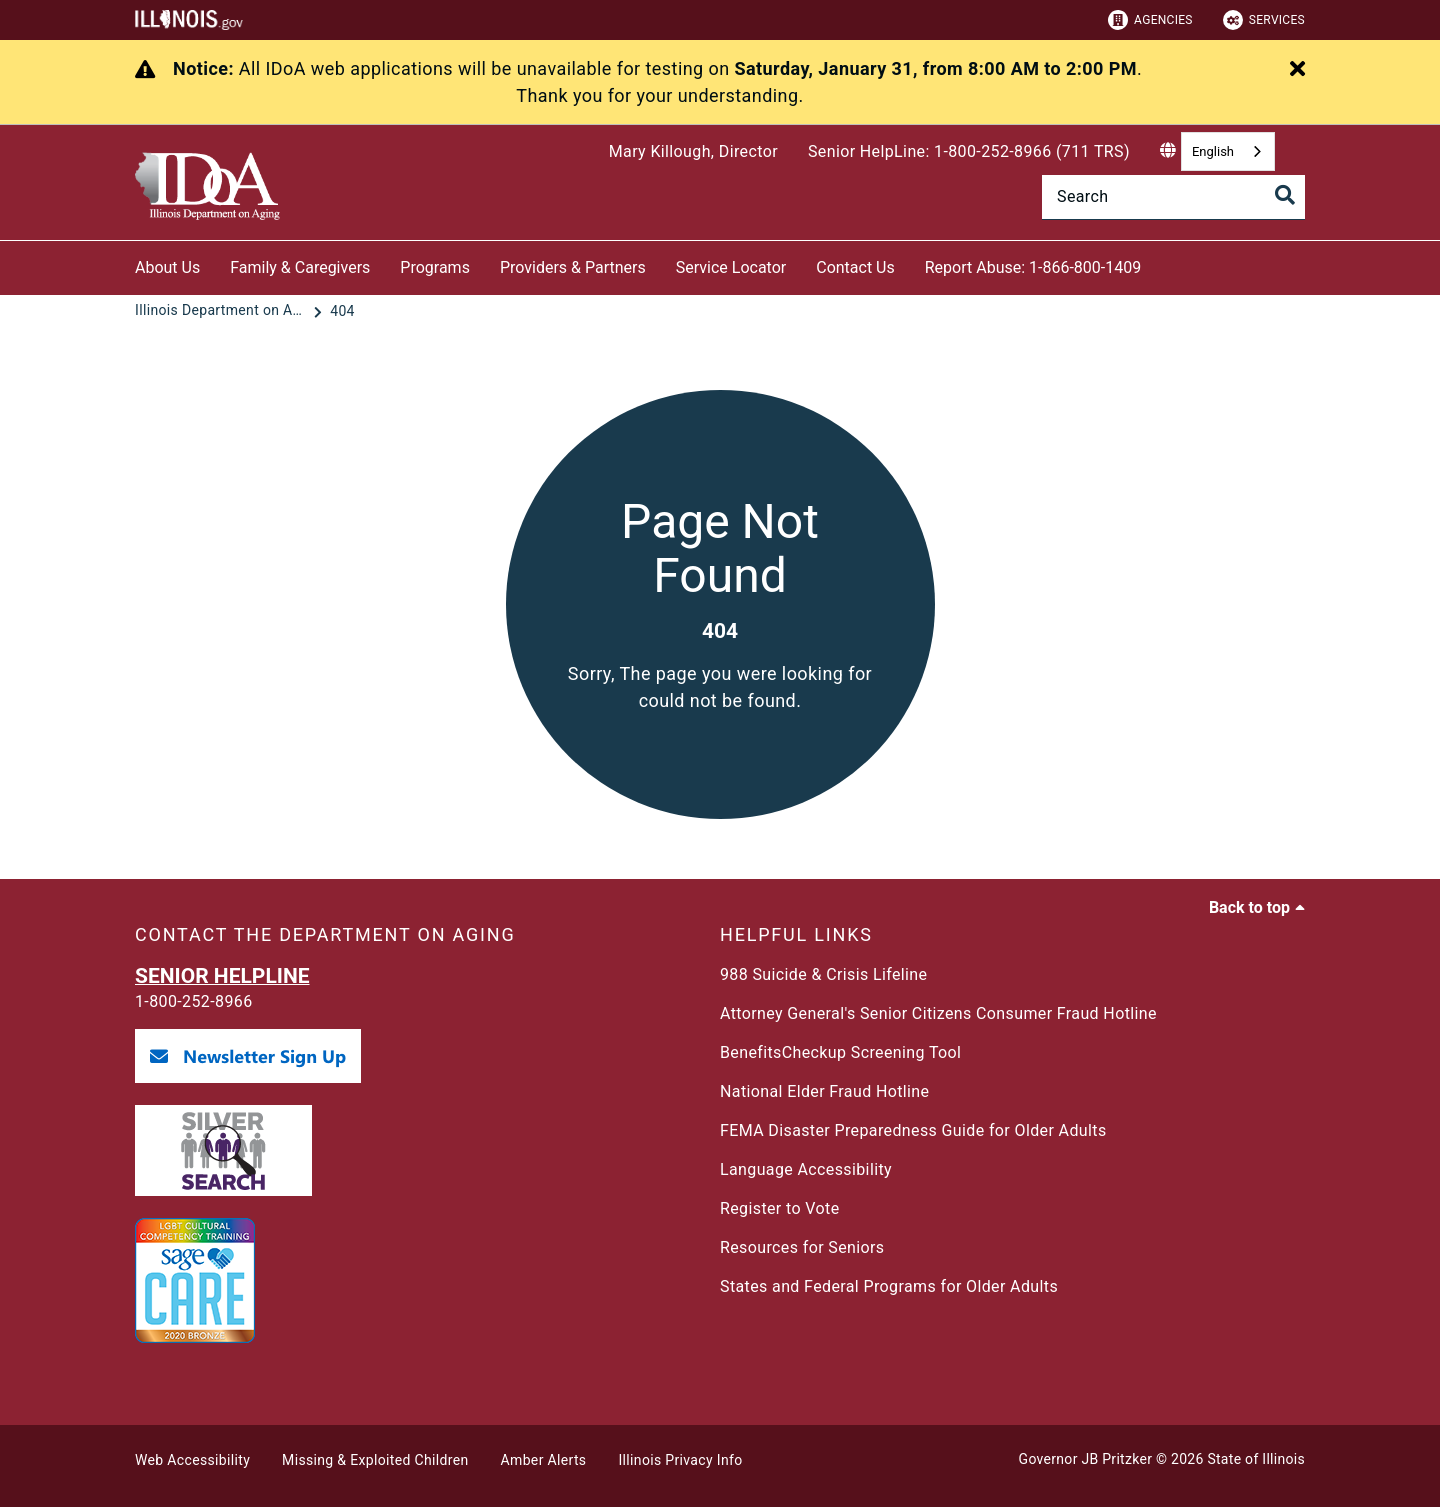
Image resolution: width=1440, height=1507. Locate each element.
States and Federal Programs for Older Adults (889, 1286)
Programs (435, 267)
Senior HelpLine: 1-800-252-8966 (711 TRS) (969, 151)
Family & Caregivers (300, 267)
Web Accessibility (192, 1460)
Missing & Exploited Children (375, 1460)
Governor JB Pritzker (1086, 1459)
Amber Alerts (544, 1460)
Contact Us (855, 267)
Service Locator (731, 267)
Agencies (1150, 20)
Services (1264, 20)
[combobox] (1228, 151)
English (1213, 151)
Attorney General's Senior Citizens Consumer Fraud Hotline (938, 1013)
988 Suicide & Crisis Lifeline (823, 974)
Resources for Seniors (802, 1247)
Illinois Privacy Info (680, 1460)
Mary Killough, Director (693, 151)
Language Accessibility (806, 1169)
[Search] (1173, 197)
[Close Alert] (1297, 70)
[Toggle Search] (1285, 195)
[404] (342, 311)
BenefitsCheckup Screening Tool (840, 1052)
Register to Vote (780, 1208)
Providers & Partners (573, 267)
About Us (167, 267)
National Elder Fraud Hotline (824, 1091)
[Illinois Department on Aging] (222, 311)
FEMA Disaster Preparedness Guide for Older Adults (913, 1130)
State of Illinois (1256, 1459)
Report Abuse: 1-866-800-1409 (1033, 267)
